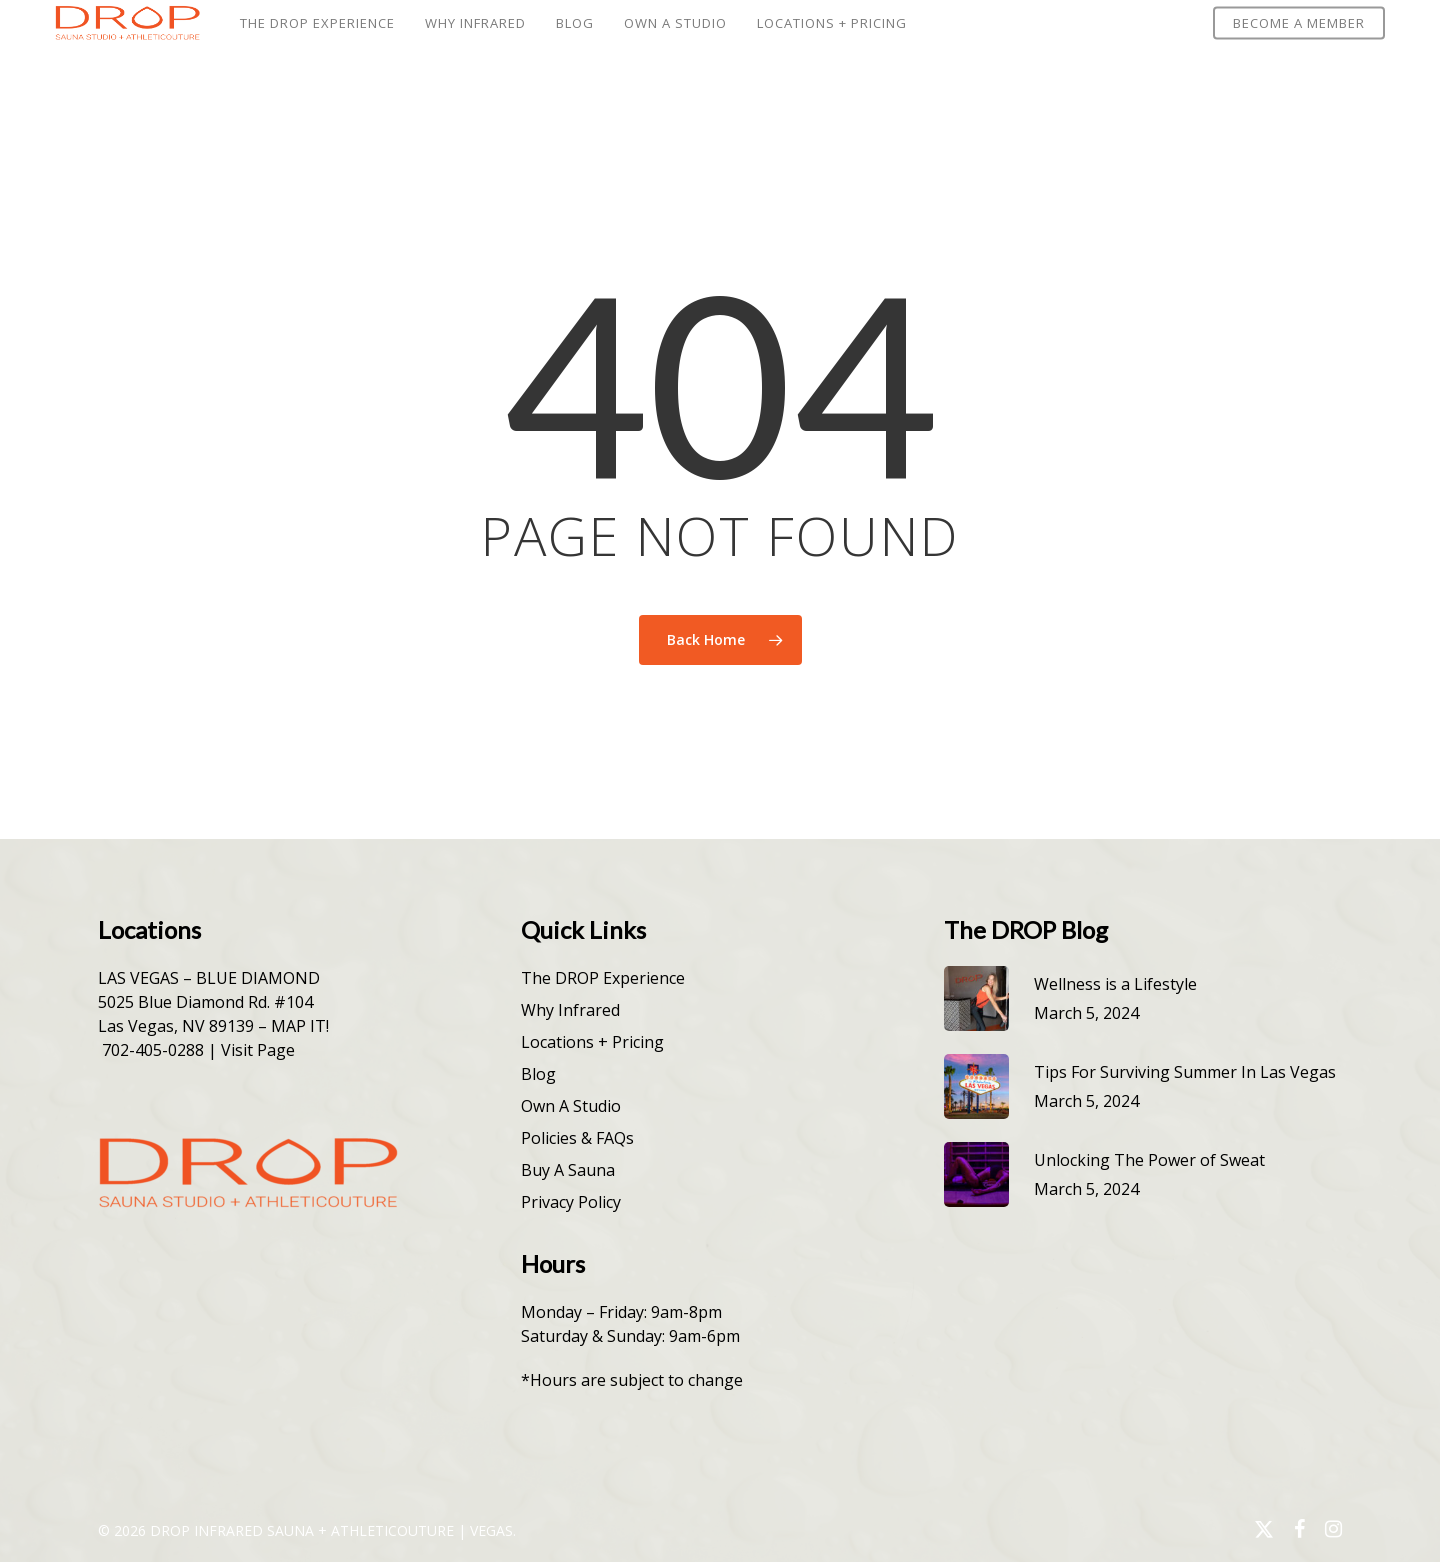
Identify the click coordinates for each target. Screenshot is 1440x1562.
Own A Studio (571, 1106)
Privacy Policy (571, 1202)
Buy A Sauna (568, 1170)
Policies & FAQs (577, 1138)
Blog (538, 1074)
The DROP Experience (603, 978)
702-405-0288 (153, 1050)
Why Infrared (570, 1010)
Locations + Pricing (592, 1042)
